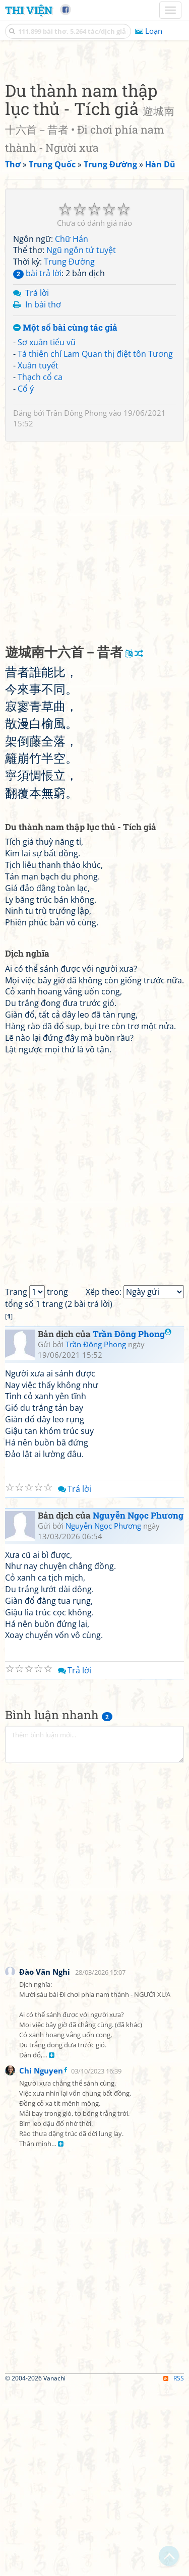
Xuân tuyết (38, 554)
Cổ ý (26, 577)
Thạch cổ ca (40, 566)
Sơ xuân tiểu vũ (47, 531)
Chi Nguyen (41, 2259)
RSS (173, 2567)
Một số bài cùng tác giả (65, 517)
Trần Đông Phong (76, 602)
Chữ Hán (71, 427)
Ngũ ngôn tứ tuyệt (81, 439)
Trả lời (37, 481)
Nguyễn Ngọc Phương (138, 1704)
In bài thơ (43, 493)
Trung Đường (69, 450)
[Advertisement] (94, 152)
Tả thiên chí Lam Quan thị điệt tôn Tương (95, 542)
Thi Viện (28, 10)
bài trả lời (37, 462)
